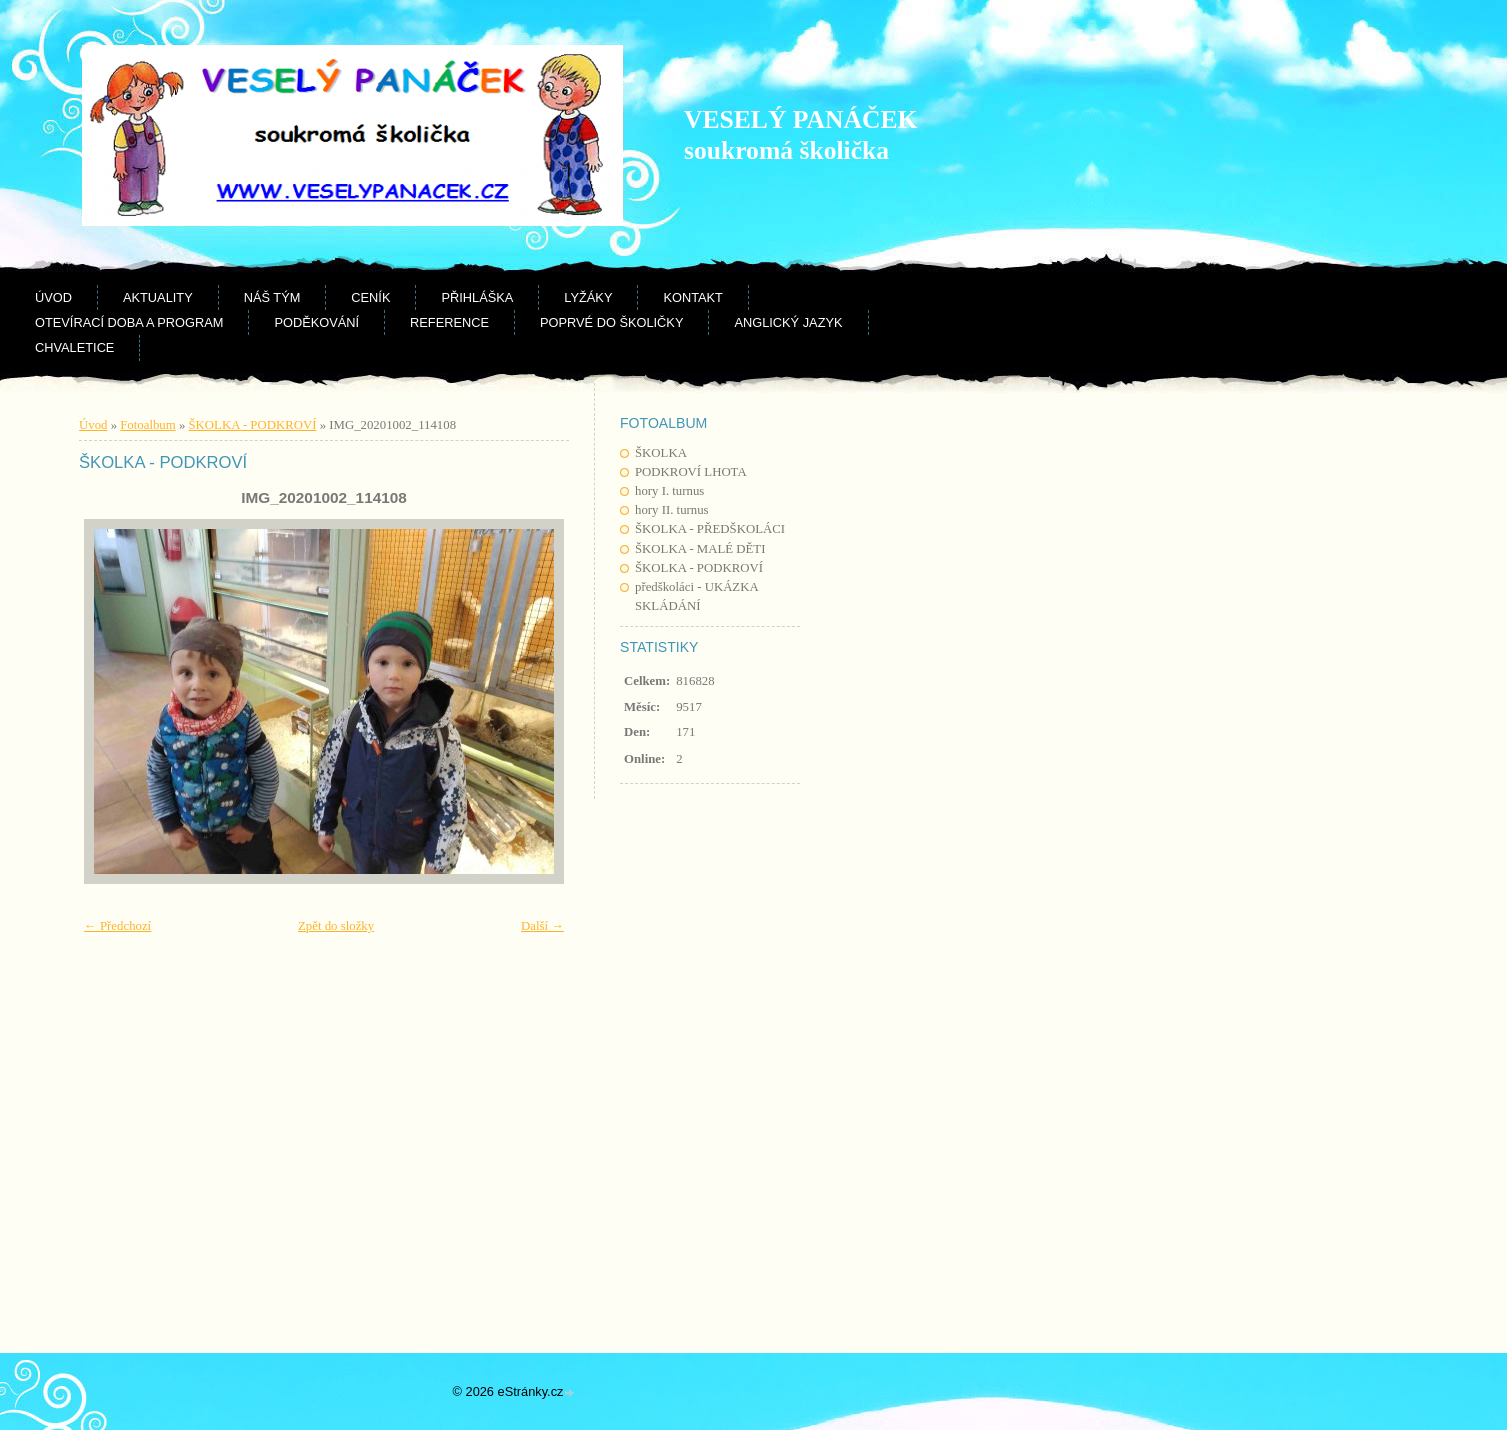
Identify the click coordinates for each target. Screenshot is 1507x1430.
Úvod (53, 297)
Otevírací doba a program (129, 322)
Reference (449, 322)
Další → (542, 926)
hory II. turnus (672, 510)
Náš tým (272, 297)
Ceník (370, 297)
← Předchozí (117, 926)
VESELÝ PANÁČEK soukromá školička (800, 135)
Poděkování (316, 322)
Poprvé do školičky (611, 322)
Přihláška (477, 297)
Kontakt (693, 297)
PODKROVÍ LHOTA (691, 472)
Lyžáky (588, 297)
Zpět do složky (336, 926)
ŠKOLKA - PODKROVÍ (699, 568)
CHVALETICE (74, 347)
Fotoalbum (147, 425)
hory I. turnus (669, 491)
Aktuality (158, 297)
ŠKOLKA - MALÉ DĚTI (700, 549)
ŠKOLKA (661, 453)
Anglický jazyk (788, 322)
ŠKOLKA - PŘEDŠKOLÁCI (710, 529)
